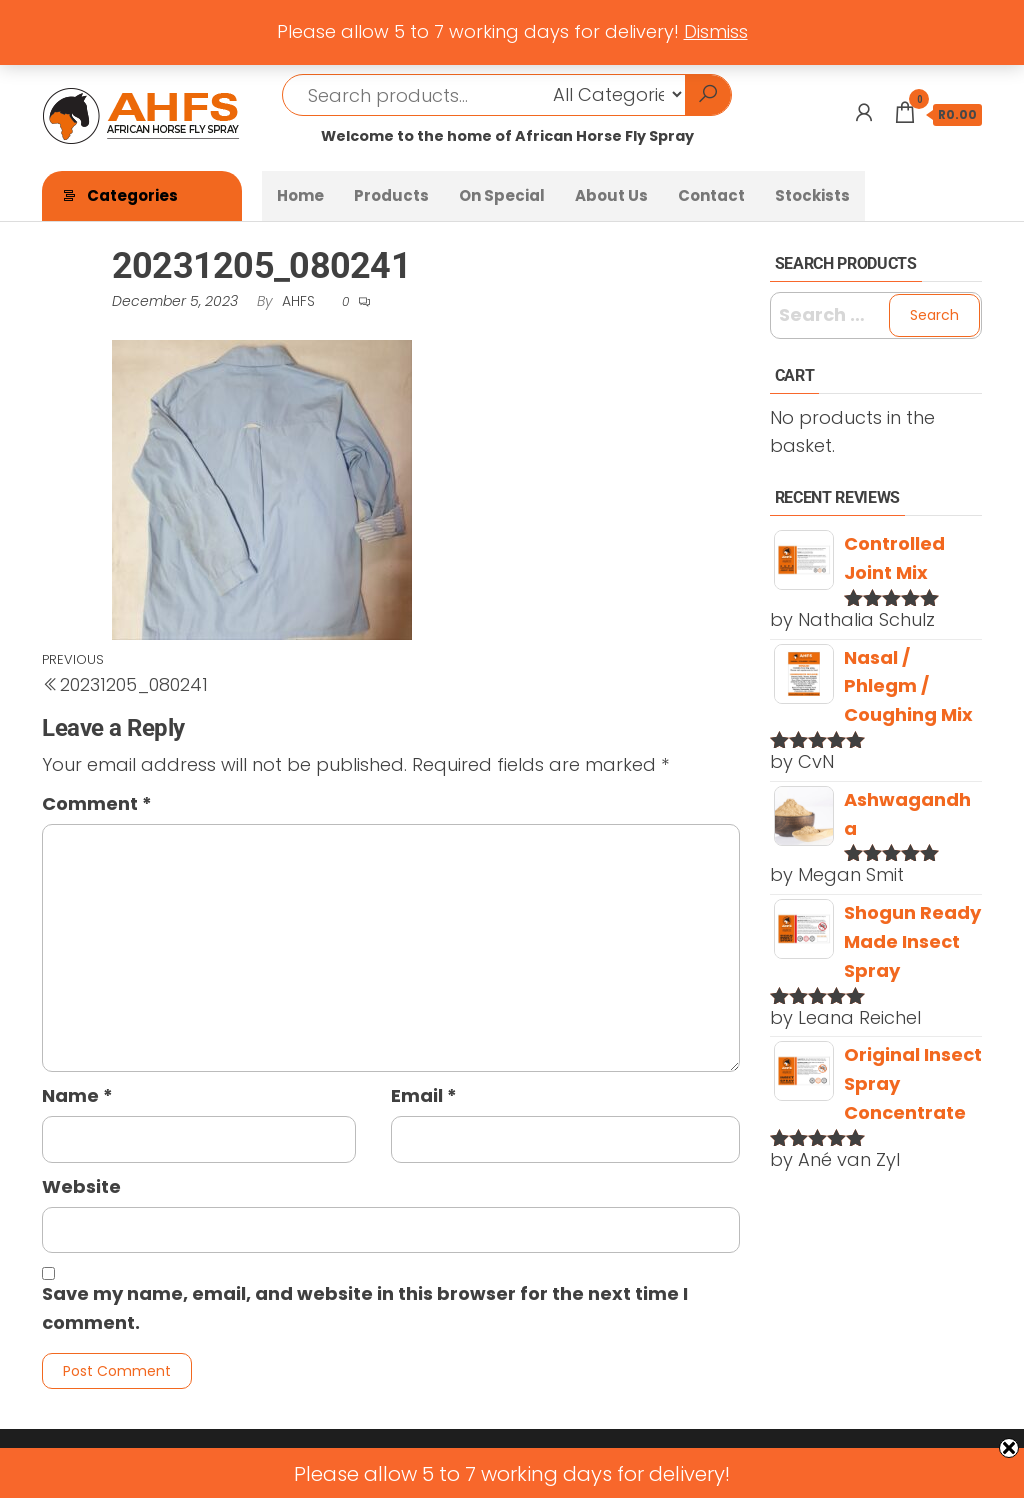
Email (424, 1095)
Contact (711, 195)
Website (81, 1186)
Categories (132, 195)
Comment (97, 803)
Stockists (812, 195)
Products (391, 195)
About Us (611, 195)
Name (77, 1095)
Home (300, 195)
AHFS (300, 301)
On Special (502, 195)
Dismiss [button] (716, 31)
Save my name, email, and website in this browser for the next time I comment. (365, 1308)
